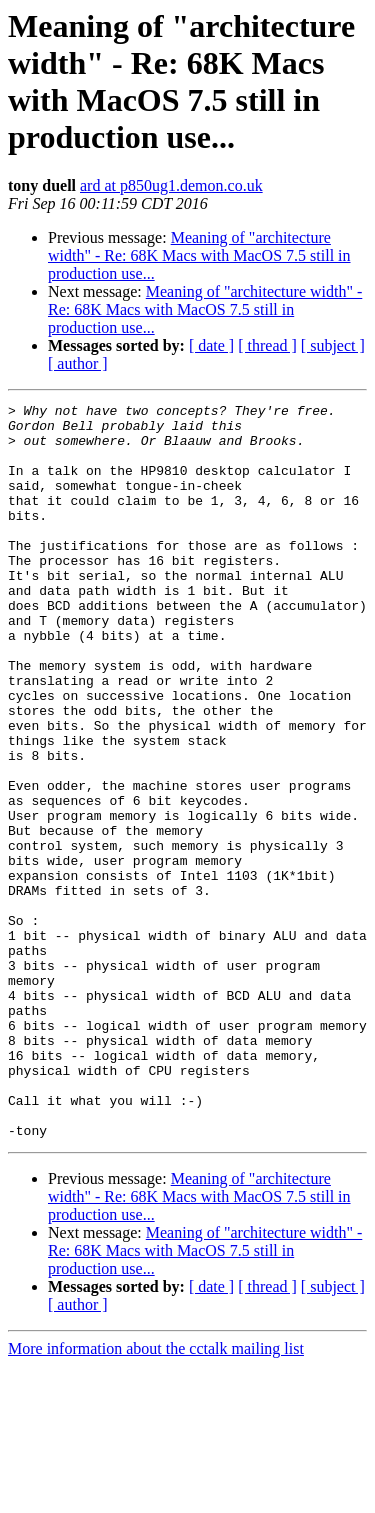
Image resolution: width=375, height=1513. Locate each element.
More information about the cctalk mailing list (156, 1495)
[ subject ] (333, 345)
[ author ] (78, 363)
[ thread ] (267, 345)
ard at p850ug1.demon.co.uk (171, 185)
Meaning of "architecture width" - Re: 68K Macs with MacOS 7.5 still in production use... (199, 255)
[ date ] (211, 345)
